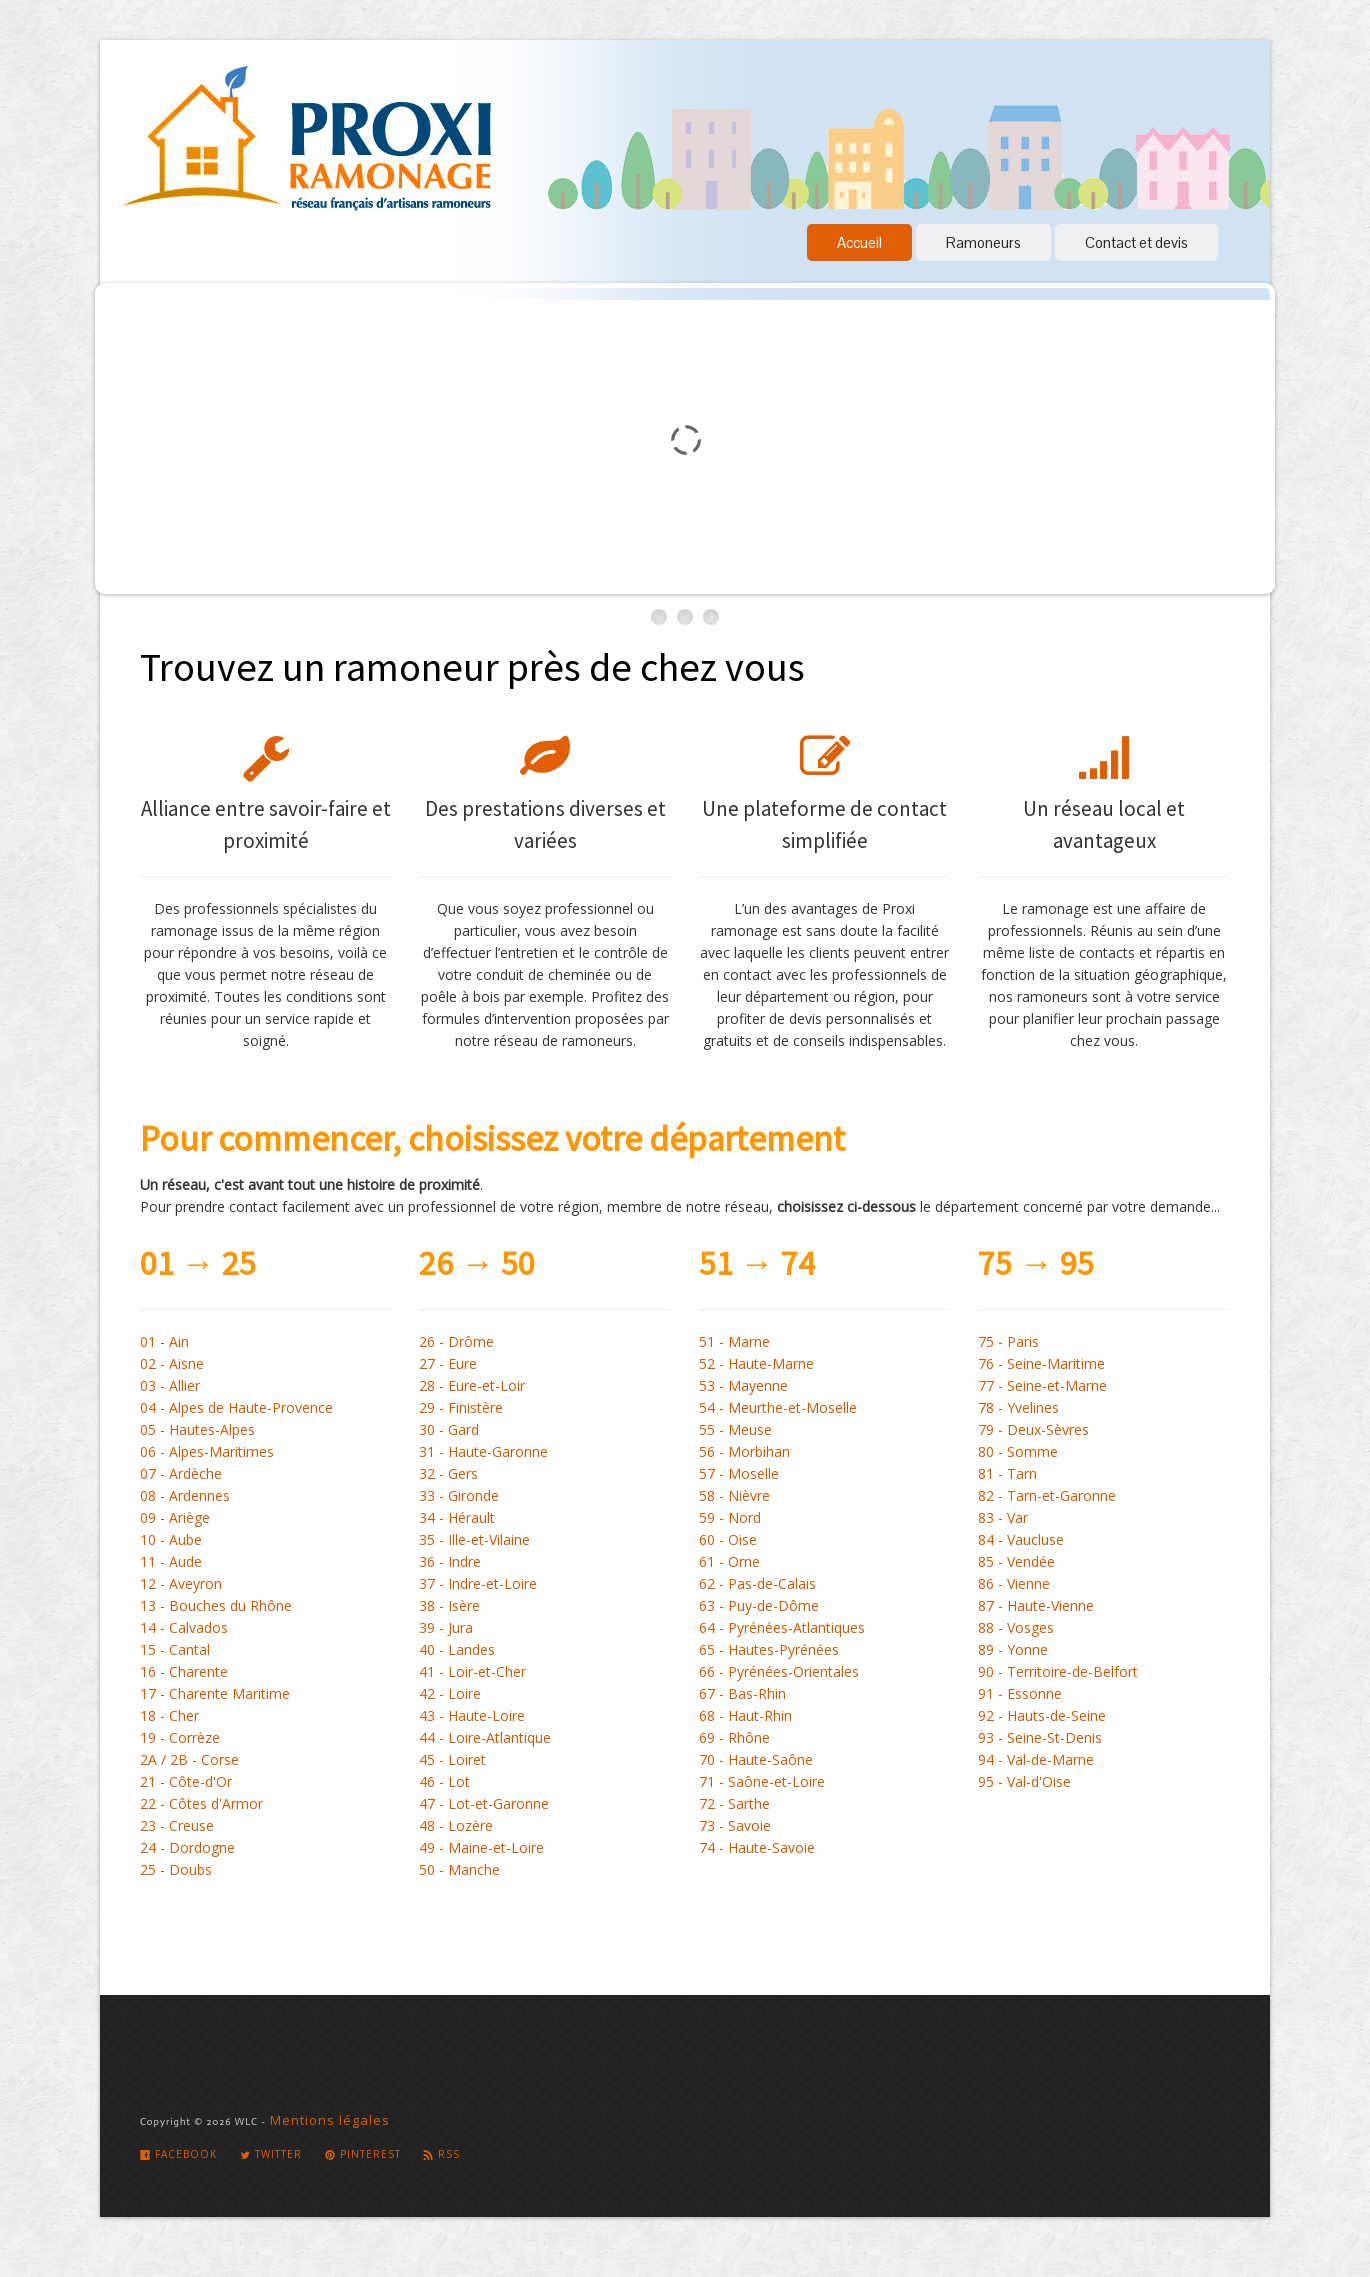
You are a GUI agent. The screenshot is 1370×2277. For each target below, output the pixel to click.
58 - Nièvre (734, 1495)
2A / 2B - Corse (189, 1759)
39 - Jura (446, 1627)
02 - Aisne (172, 1363)
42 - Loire (450, 1693)
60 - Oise (728, 1539)
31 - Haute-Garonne (483, 1451)
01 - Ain (164, 1341)
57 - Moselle (739, 1473)
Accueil (859, 242)
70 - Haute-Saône (756, 1759)
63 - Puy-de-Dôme (759, 1605)
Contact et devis (1136, 242)
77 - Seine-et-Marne (1042, 1385)
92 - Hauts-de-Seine (1042, 1715)
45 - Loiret (452, 1759)
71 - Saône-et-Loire (762, 1781)
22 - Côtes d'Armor (201, 1803)
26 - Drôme (456, 1341)
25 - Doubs (176, 1869)
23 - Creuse (177, 1825)
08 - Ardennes (185, 1495)
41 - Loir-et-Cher (472, 1671)
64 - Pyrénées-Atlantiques (782, 1627)
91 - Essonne (1020, 1693)
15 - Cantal (175, 1649)
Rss (441, 2154)
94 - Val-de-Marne (1036, 1759)
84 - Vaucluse (1021, 1539)
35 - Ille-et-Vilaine (474, 1539)
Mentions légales (330, 2120)
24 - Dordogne (187, 1847)
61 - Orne (729, 1561)
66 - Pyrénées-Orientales (779, 1671)
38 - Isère (449, 1605)
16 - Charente (184, 1671)
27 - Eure (448, 1363)
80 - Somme (1018, 1451)
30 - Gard (449, 1429)
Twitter (271, 2154)
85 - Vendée (1016, 1561)
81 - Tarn (1007, 1473)
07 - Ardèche (181, 1473)
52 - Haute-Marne (756, 1363)
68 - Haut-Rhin (745, 1715)
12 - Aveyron (181, 1583)
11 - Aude (171, 1561)
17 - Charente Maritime (215, 1693)
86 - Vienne (1014, 1583)
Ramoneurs (983, 242)
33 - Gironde (459, 1495)
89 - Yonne (1013, 1649)
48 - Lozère (456, 1825)
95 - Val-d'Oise (1024, 1781)
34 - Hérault (457, 1517)
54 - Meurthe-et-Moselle (778, 1407)
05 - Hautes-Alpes (197, 1429)
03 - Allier (170, 1385)
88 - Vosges (1016, 1627)
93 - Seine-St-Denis (1040, 1737)
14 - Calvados (184, 1627)
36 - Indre (450, 1561)
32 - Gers (448, 1473)
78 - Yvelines (1018, 1407)
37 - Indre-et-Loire (478, 1583)
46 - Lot (444, 1781)
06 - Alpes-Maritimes (207, 1451)
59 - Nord (730, 1517)
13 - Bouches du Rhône (216, 1605)
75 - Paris (1008, 1341)
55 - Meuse (735, 1429)
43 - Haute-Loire (472, 1715)
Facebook (178, 2154)
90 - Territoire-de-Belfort (1058, 1671)
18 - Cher (169, 1715)
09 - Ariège (175, 1517)
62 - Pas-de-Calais (757, 1583)
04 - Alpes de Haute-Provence (236, 1407)
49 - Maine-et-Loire (481, 1847)
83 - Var (1003, 1517)
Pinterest (363, 2154)
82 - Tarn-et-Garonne (1047, 1495)
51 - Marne (734, 1341)
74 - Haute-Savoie (757, 1847)
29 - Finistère (461, 1407)
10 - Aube (171, 1539)
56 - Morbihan (744, 1451)
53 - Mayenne (743, 1385)
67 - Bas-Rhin (742, 1693)
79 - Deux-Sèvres (1033, 1429)
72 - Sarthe (734, 1803)
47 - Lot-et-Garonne (484, 1803)
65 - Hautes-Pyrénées (769, 1649)
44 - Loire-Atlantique (485, 1737)
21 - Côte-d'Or (186, 1781)
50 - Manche (459, 1869)
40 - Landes (457, 1649)
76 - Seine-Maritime (1041, 1363)
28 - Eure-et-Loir (472, 1385)
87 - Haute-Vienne (1036, 1605)
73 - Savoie (735, 1825)
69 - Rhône (734, 1737)
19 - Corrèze (180, 1737)
